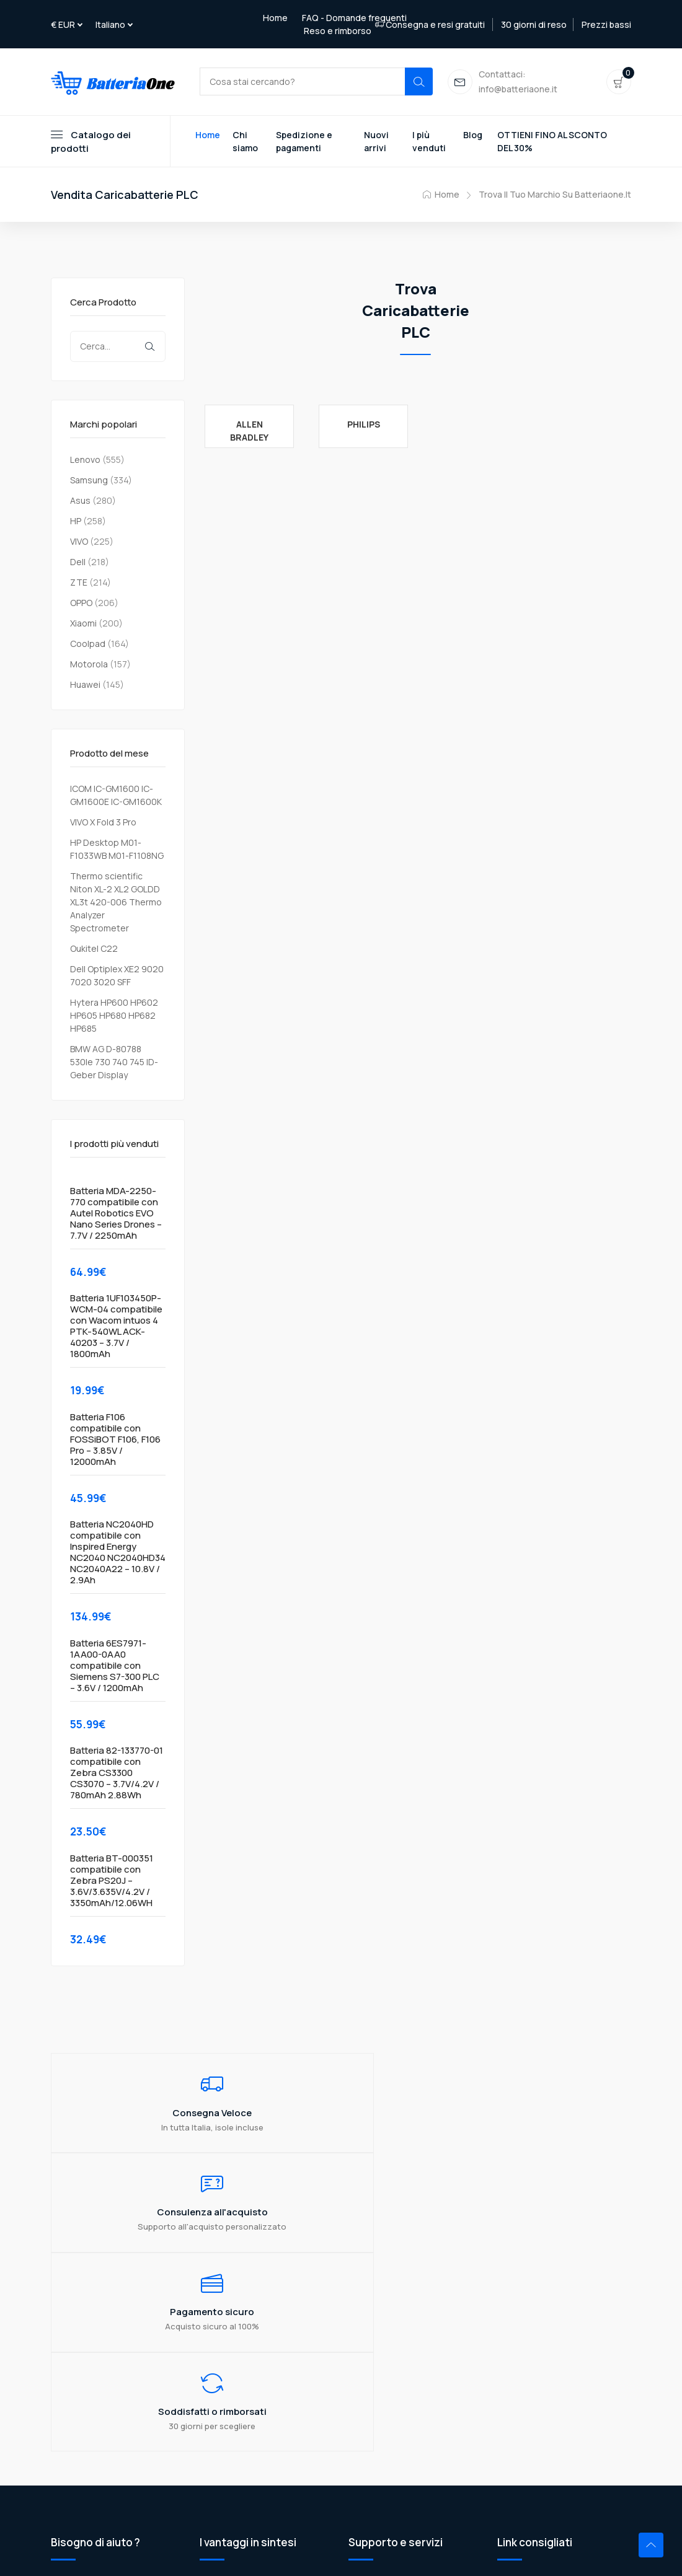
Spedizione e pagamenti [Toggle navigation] (304, 143)
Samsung (89, 482)
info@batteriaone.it (127, 2423)
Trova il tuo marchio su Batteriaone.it (555, 197)
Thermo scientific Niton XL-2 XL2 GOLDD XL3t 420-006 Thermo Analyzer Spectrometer (116, 904)
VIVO (79, 544)
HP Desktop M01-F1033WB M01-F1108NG (117, 851)
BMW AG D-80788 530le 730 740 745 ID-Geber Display (114, 1064)
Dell (78, 564)
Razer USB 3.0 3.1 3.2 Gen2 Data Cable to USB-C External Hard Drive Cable (561, 2397)
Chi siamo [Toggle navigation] (245, 143)
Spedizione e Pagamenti (398, 2357)
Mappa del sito (378, 2398)
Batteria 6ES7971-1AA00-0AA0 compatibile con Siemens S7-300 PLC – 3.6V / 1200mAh (114, 1668)
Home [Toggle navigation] (207, 137)
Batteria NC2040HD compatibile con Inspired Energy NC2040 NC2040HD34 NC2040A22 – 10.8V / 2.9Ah (118, 1555)
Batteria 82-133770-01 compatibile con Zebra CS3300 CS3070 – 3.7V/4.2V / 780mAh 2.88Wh (116, 1776)
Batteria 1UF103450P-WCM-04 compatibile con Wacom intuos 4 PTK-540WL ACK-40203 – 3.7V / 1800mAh (116, 1329)
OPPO (81, 605)
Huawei (85, 687)
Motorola (89, 666)
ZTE (78, 585)
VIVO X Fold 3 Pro (103, 824)
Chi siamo (368, 2317)
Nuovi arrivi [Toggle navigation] (376, 143)
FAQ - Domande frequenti (354, 18)
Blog (472, 137)
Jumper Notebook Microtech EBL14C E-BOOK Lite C (555, 2323)
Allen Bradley (249, 433)
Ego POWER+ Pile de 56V (548, 2450)
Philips (363, 427)
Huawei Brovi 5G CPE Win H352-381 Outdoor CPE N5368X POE (561, 2356)
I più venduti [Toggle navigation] (429, 143)
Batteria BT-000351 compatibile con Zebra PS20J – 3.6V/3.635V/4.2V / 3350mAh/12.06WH (111, 1883)
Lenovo (85, 462)
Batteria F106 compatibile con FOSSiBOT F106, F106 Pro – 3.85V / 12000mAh (115, 1442)
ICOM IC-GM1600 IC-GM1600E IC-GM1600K (116, 797)
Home (275, 18)
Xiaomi (83, 625)
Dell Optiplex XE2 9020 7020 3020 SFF (117, 977)
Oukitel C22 (94, 951)
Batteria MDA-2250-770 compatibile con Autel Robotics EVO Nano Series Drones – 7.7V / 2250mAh (116, 1216)
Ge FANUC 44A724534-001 (552, 2430)
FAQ (356, 2337)
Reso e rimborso (337, 31)
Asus (80, 503)
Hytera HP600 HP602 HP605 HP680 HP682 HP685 (114, 1018)
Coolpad (87, 646)
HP (75, 523)
